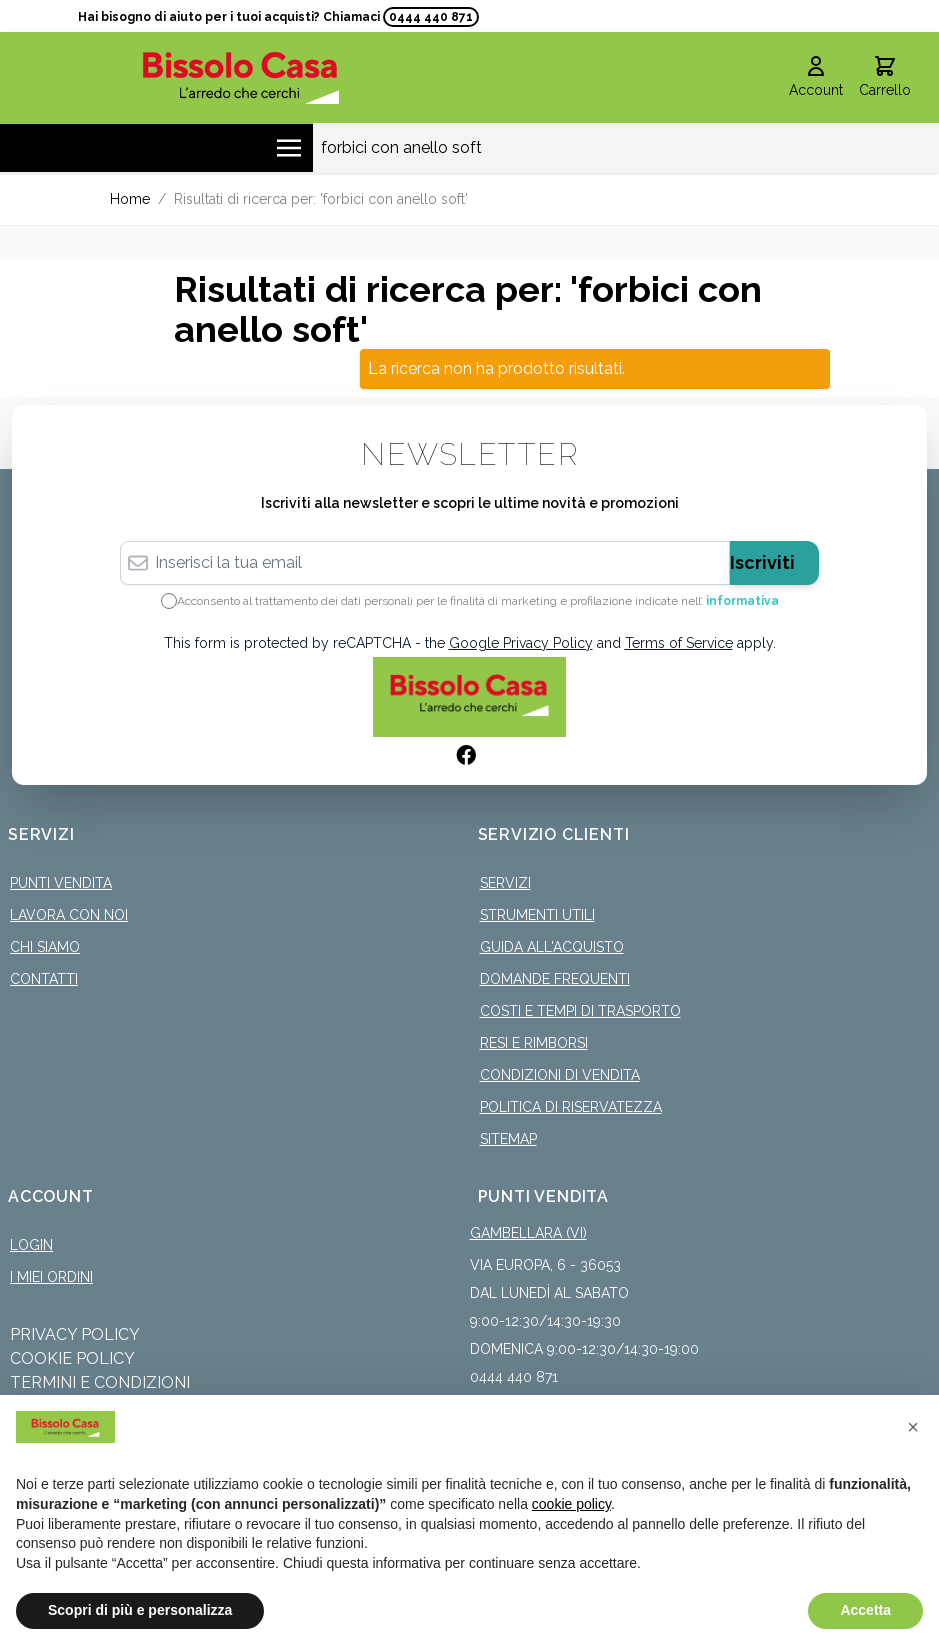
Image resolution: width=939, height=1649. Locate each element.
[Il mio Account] (816, 78)
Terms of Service (679, 643)
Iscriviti (762, 562)
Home (130, 199)
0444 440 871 (431, 17)
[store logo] (241, 77)
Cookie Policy (72, 1358)
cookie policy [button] (571, 1504)
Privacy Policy (75, 1334)
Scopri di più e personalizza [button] (140, 1610)
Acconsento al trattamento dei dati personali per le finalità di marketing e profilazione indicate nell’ (478, 601)
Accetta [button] (865, 1610)
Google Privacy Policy (521, 643)
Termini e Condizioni (100, 1382)
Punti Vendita (61, 883)
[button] (913, 1427)
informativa (742, 601)
